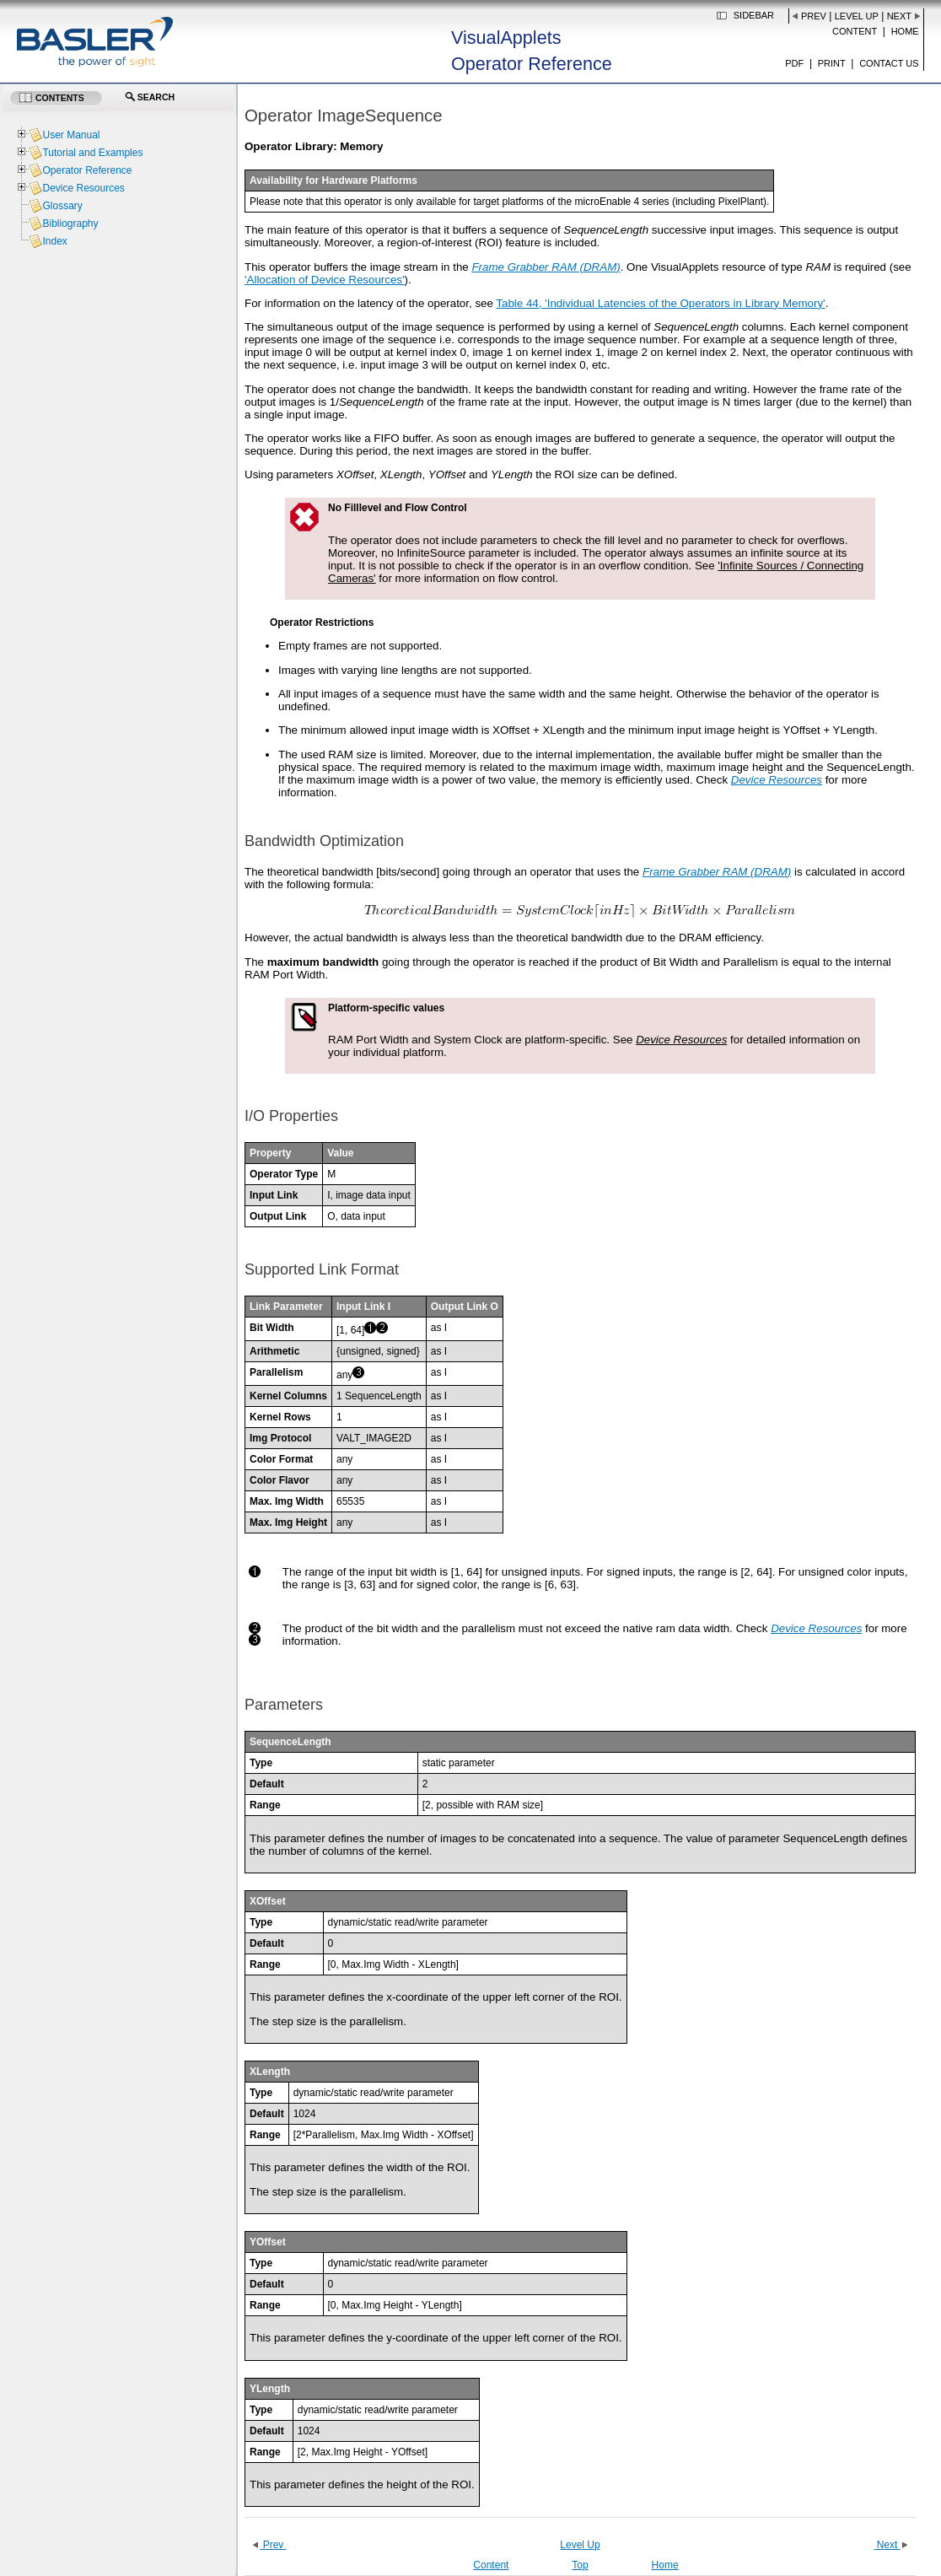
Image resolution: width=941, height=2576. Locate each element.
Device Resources (83, 188)
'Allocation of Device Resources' (325, 279)
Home (905, 31)
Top (580, 2565)
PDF (794, 63)
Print (832, 63)
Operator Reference (87, 170)
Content (854, 31)
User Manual (70, 135)
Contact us (889, 63)
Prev (813, 16)
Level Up (857, 16)
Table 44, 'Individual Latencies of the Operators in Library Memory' (660, 303)
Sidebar (754, 15)
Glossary (62, 206)
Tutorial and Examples (92, 153)
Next (899, 16)
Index (54, 241)
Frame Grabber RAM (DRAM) (545, 267)
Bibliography (70, 223)
